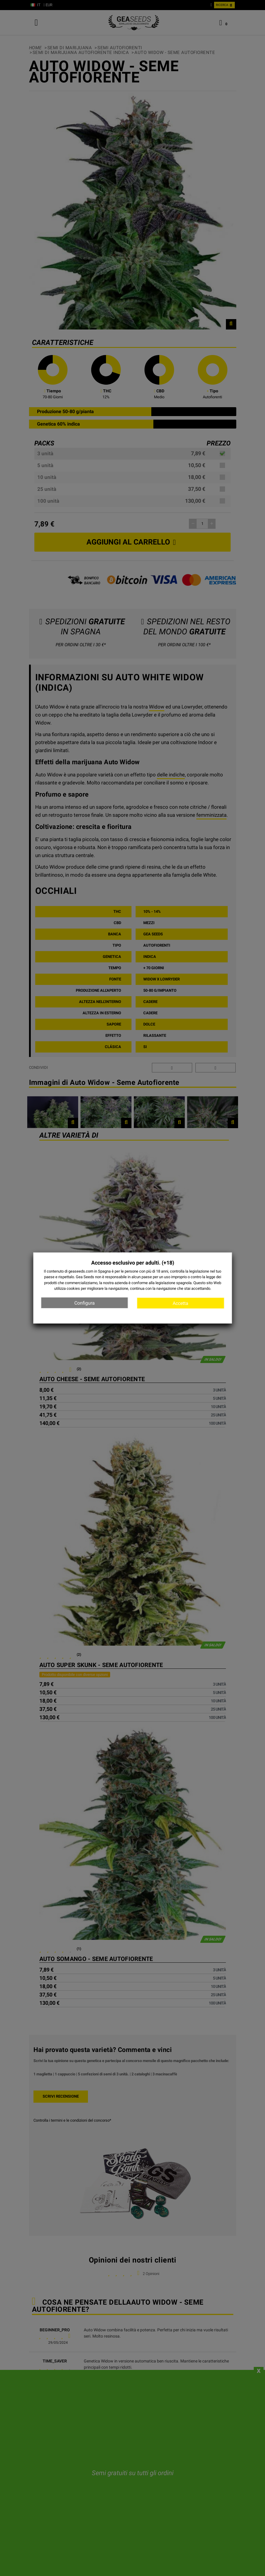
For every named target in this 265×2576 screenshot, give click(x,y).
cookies (73, 1288)
